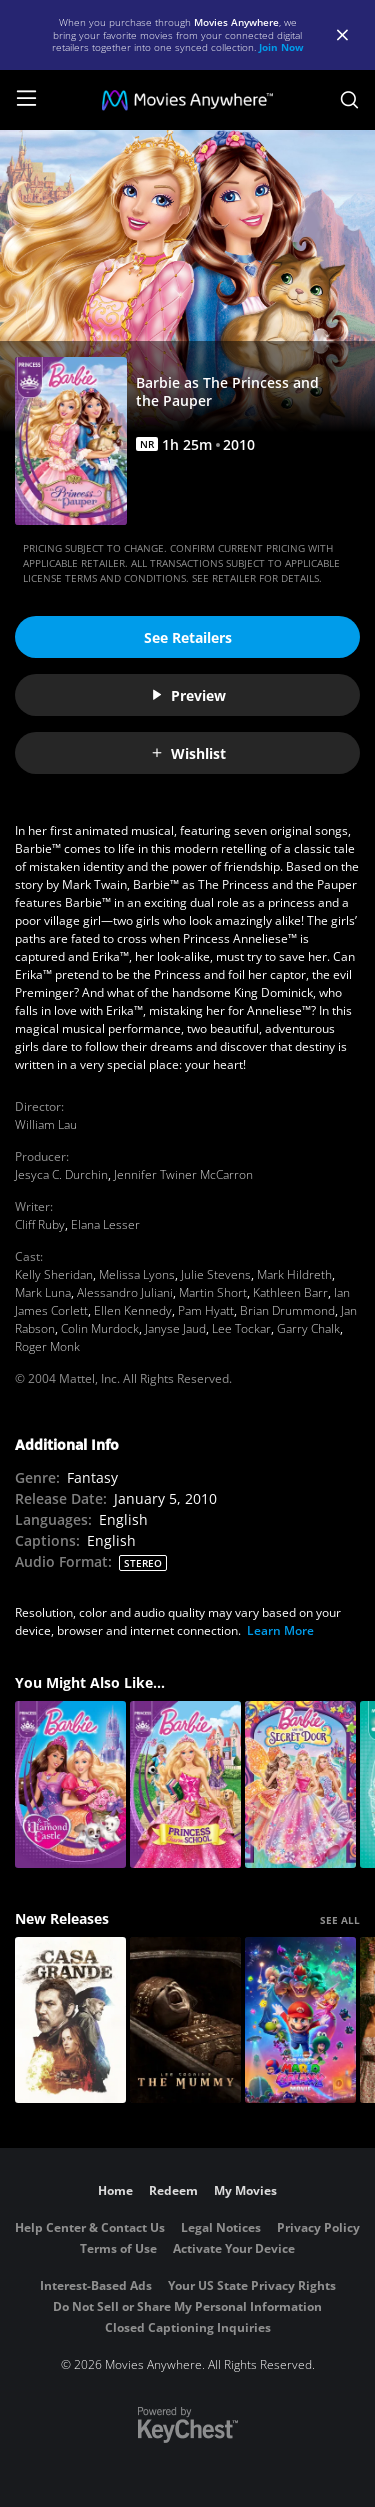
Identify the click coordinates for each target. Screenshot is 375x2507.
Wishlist (188, 753)
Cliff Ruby (40, 1224)
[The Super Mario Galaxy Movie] (300, 2020)
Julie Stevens (216, 1274)
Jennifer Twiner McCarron (183, 1174)
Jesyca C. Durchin (61, 1174)
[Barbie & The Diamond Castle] (70, 1784)
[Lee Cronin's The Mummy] (185, 2020)
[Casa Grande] (70, 2020)
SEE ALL (340, 1920)
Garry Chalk (308, 1328)
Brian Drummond (287, 1310)
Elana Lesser (105, 1224)
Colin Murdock (100, 1328)
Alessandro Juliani (125, 1292)
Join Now (281, 47)
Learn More (280, 1630)
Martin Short (213, 1292)
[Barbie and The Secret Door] (300, 1784)
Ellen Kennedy (133, 1310)
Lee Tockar (241, 1328)
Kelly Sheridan (54, 1274)
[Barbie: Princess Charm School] (185, 1784)
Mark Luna (43, 1292)
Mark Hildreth (294, 1274)
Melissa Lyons (137, 1274)
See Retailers (188, 637)
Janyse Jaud (175, 1328)
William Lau (46, 1124)
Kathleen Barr (290, 1292)
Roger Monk (47, 1346)
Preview (188, 695)
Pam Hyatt (206, 1310)
